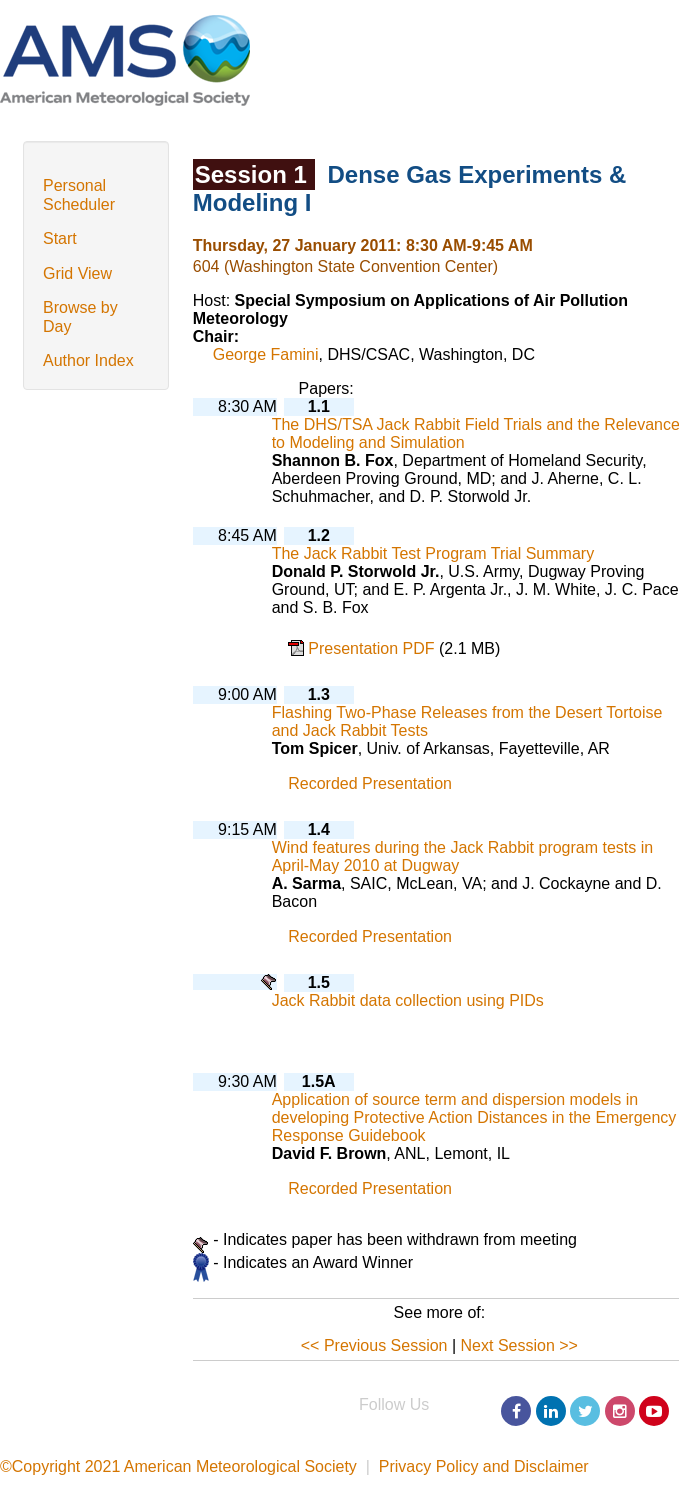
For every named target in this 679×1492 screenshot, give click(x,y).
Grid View (77, 273)
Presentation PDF (373, 648)
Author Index (88, 360)
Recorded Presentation (370, 783)
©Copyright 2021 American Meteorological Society (178, 1466)
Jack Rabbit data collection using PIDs (408, 1000)
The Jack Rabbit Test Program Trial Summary (433, 553)
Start (60, 238)
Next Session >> (519, 1345)
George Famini (266, 354)
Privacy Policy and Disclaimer (484, 1466)
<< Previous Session (374, 1345)
